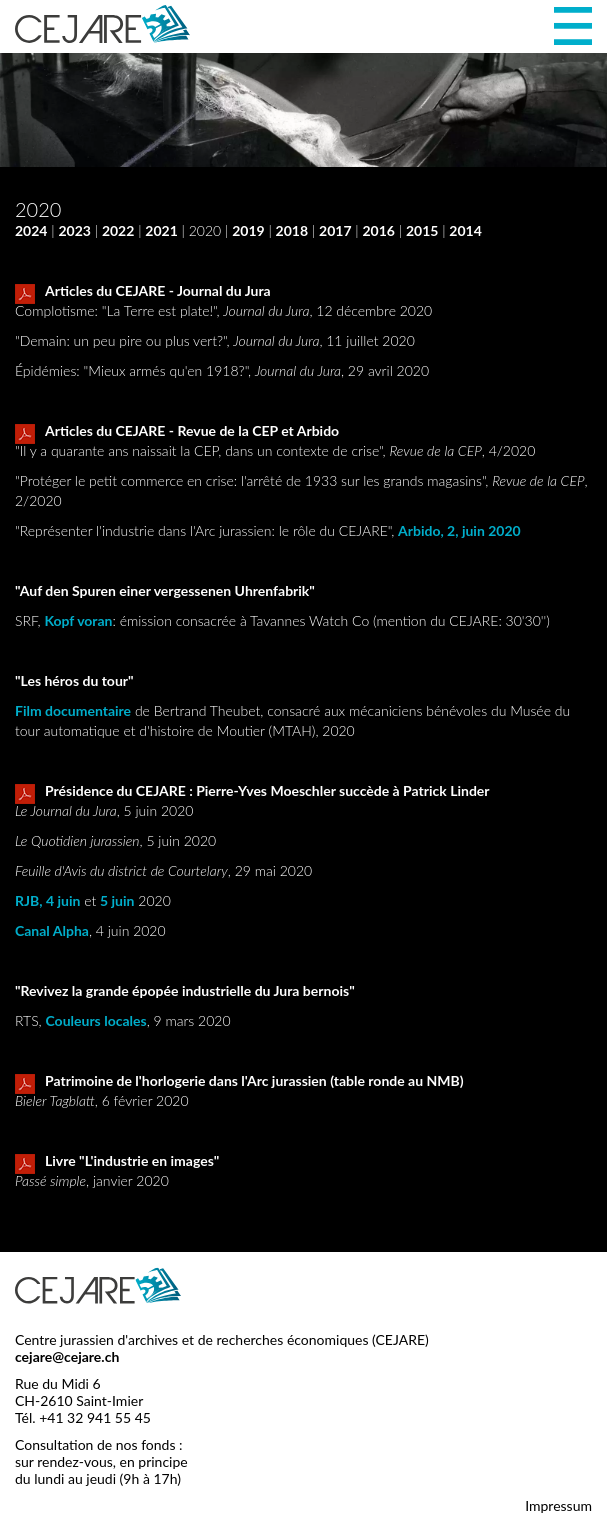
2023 (74, 230)
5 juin (117, 900)
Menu (573, 26)
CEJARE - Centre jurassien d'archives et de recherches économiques (102, 24)
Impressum (558, 1505)
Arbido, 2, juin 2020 (459, 530)
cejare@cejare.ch (67, 1356)
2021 (161, 230)
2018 (292, 230)
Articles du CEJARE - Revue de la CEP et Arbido (177, 431)
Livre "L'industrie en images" (117, 1161)
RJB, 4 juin (47, 900)
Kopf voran (78, 620)
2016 (378, 230)
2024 (31, 230)
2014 (465, 230)
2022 (118, 230)
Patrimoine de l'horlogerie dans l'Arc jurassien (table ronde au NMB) (239, 1081)
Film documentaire (73, 710)
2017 (335, 230)
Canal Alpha (52, 930)
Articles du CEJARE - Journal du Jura (143, 291)
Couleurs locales (96, 1020)
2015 (422, 230)
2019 (248, 230)
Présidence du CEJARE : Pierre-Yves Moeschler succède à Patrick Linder (252, 791)
